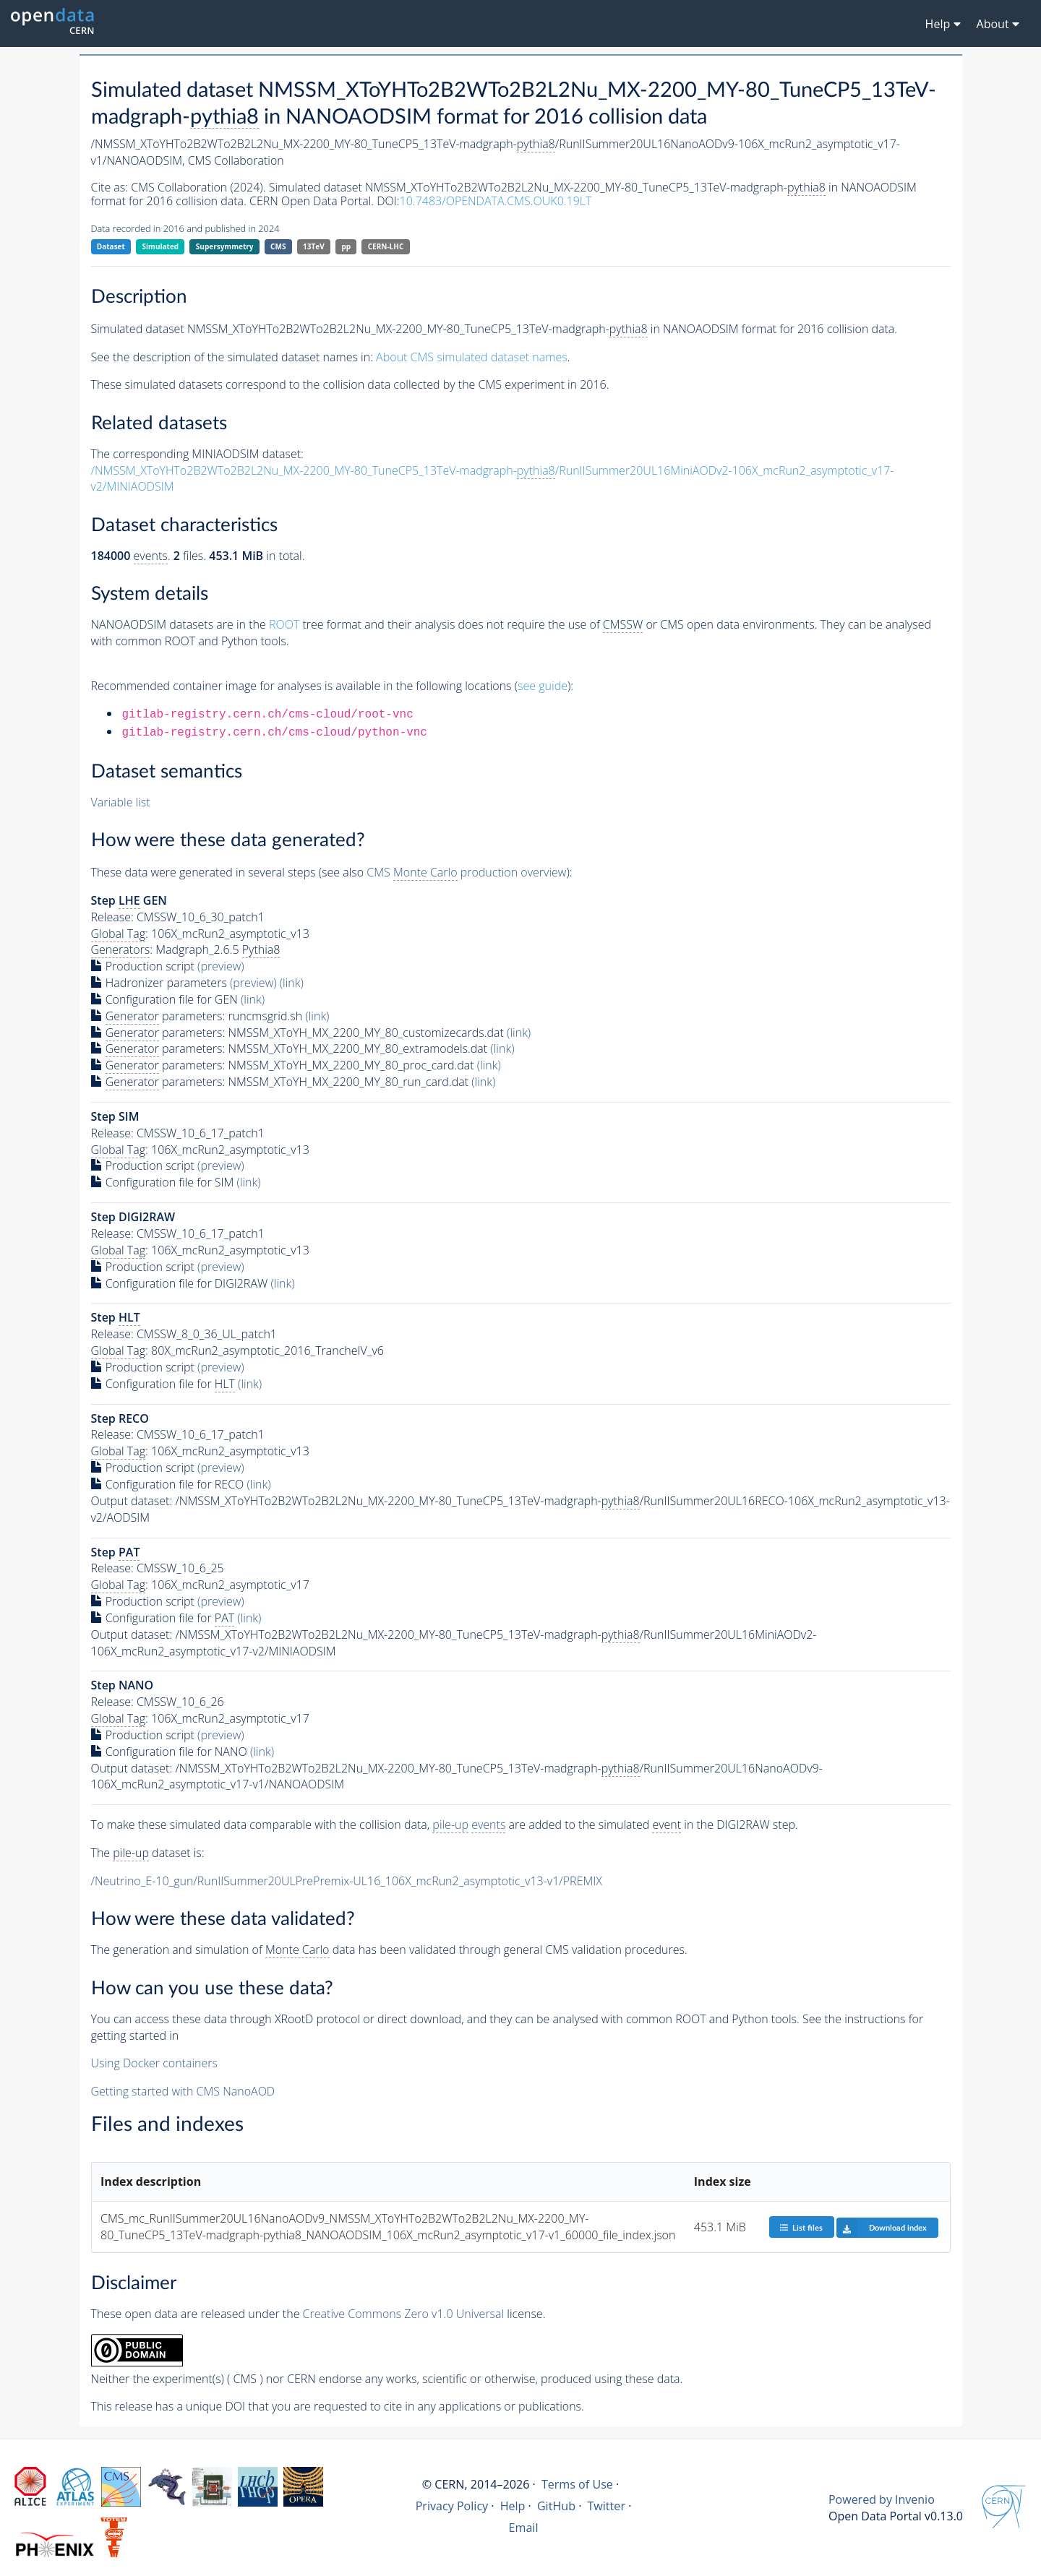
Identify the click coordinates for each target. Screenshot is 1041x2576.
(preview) (220, 966)
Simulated (160, 246)
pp (346, 246)
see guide (542, 686)
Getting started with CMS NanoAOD (183, 2091)
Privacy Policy (452, 2506)
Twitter (606, 2506)
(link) (292, 983)
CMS (278, 246)
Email (524, 2528)
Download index (881, 2228)
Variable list (120, 802)
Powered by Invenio (881, 2499)
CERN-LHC (386, 246)
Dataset (111, 246)
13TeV (314, 246)
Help (513, 2506)
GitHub (556, 2506)
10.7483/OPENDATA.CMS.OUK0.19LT (496, 201)
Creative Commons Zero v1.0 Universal (404, 2314)
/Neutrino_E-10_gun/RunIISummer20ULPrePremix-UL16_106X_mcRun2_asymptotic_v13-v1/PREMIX (346, 1881)
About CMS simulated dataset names (471, 357)
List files (801, 2227)
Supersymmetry (225, 246)
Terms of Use (577, 2484)
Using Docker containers (154, 2063)
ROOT (284, 624)
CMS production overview (466, 872)
